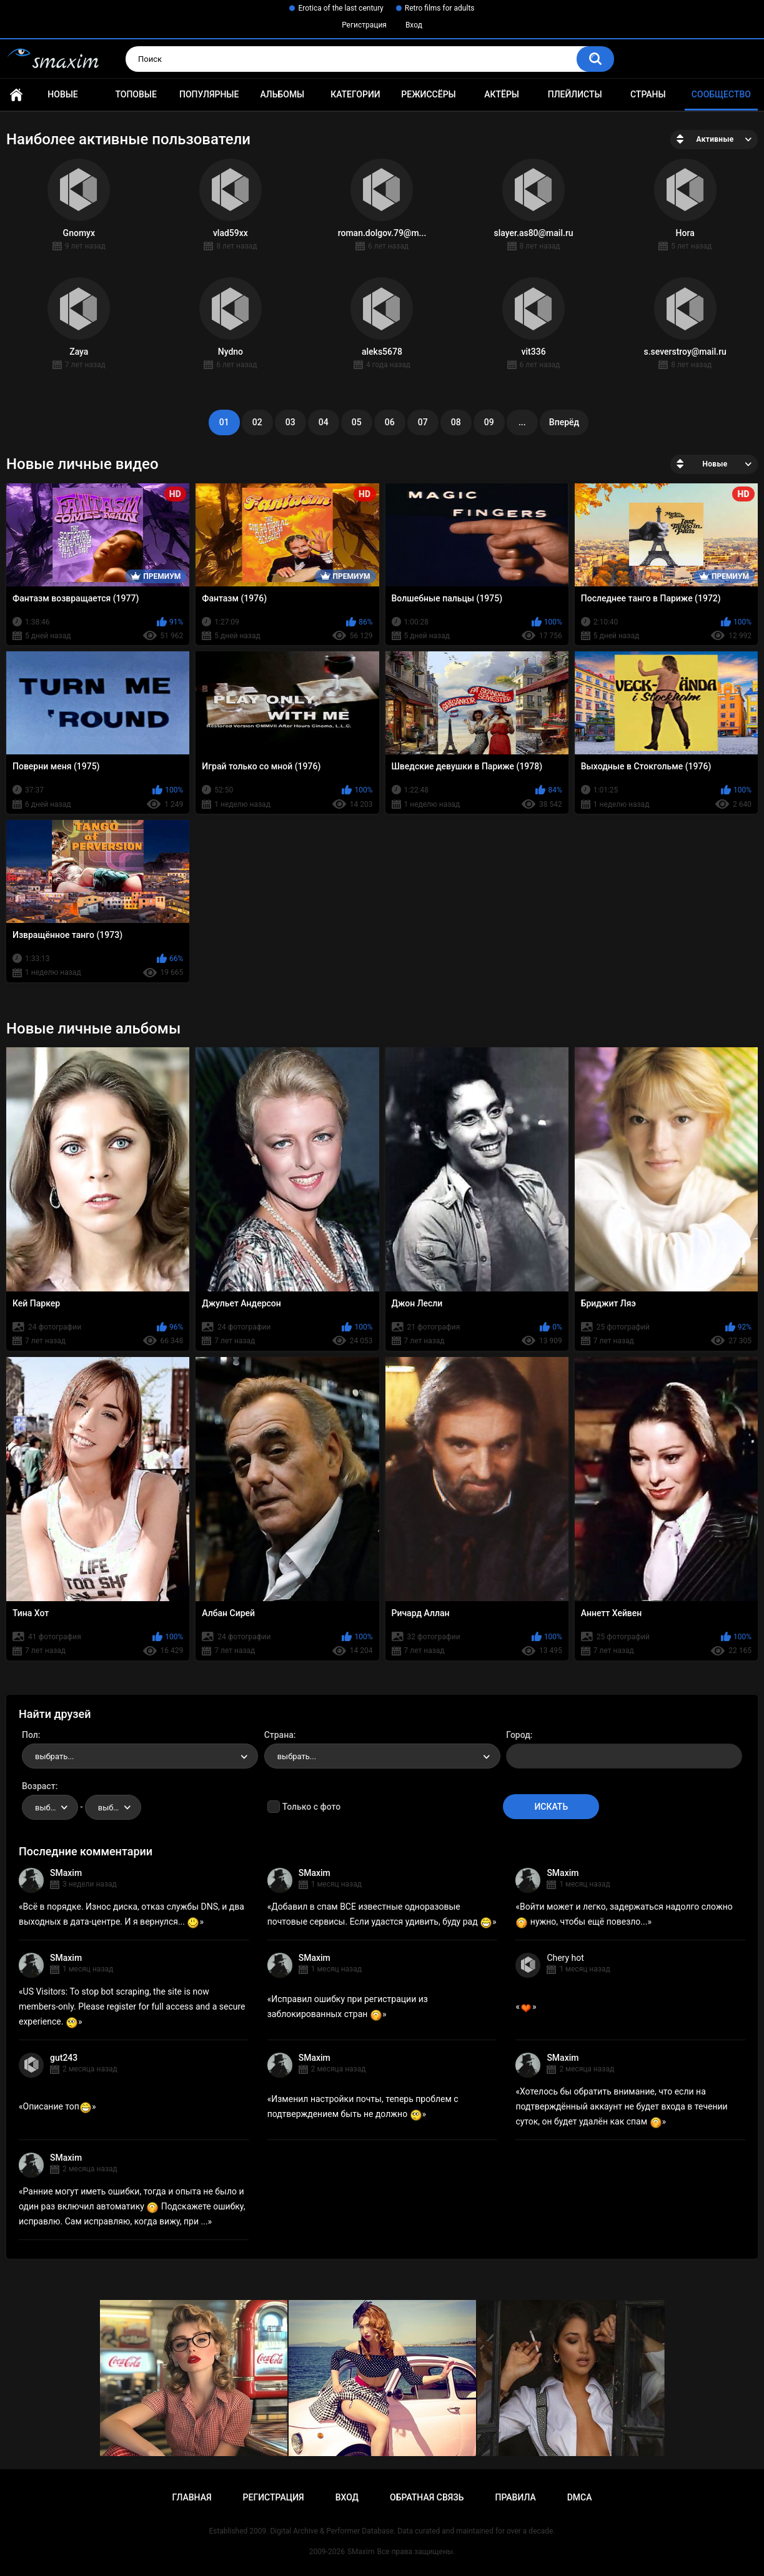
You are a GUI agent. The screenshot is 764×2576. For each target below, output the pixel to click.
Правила (515, 2497)
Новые (62, 94)
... (522, 422)
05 (357, 422)
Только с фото (311, 1807)
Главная (16, 95)
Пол (30, 1735)
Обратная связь (427, 2497)
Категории (355, 94)
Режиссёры (428, 94)
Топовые (135, 94)
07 (423, 422)
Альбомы (282, 94)
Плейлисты (575, 94)
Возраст (39, 1786)
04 (324, 422)
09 (489, 422)
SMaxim (66, 1873)
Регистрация (364, 25)
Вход (413, 25)
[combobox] (140, 1756)
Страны (648, 94)
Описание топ (57, 2106)
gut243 (63, 2058)
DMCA (579, 2497)
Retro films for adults (440, 8)
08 (456, 422)
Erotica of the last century (340, 8)
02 (257, 422)
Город (518, 1735)
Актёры (501, 94)
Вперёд (564, 422)
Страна (279, 1735)
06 (390, 422)
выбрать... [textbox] (54, 1756)
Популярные (209, 94)
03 (290, 422)
